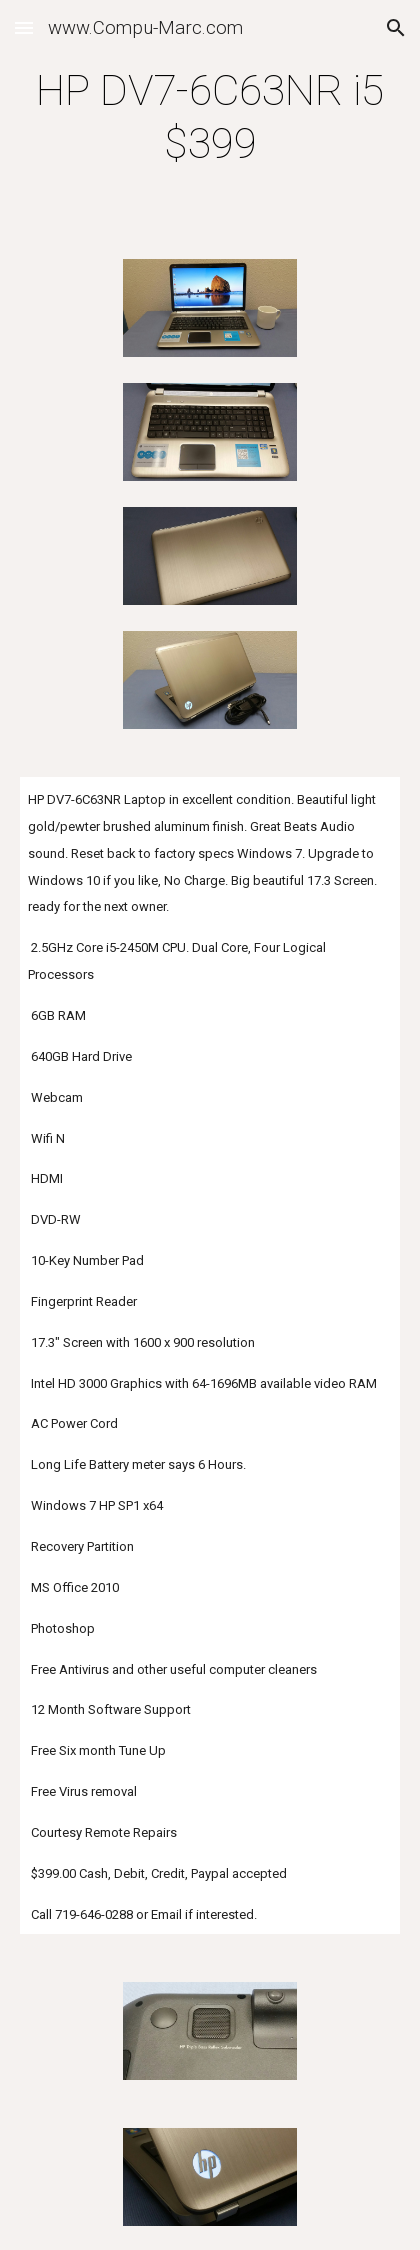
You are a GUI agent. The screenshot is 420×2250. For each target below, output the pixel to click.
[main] (209, 117)
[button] (24, 27)
